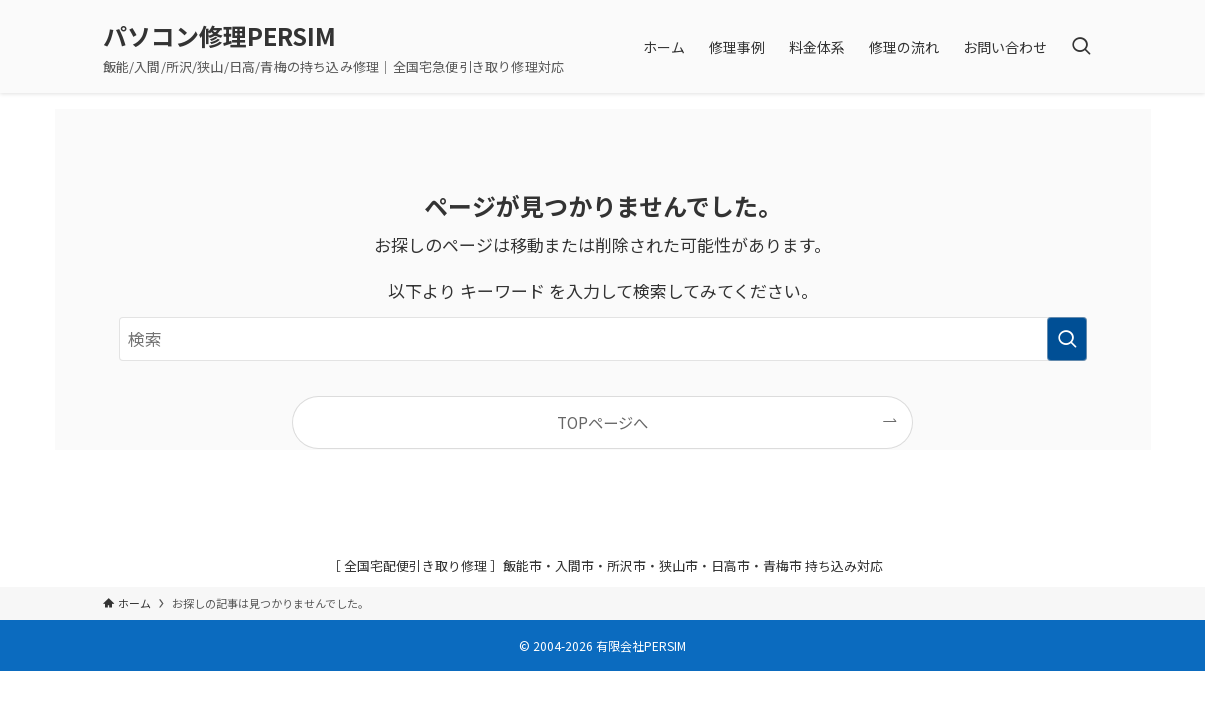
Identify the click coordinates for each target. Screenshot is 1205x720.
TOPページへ (602, 422)
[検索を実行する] (1067, 339)
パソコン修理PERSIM (219, 36)
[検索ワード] (603, 339)
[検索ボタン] (1081, 46)
